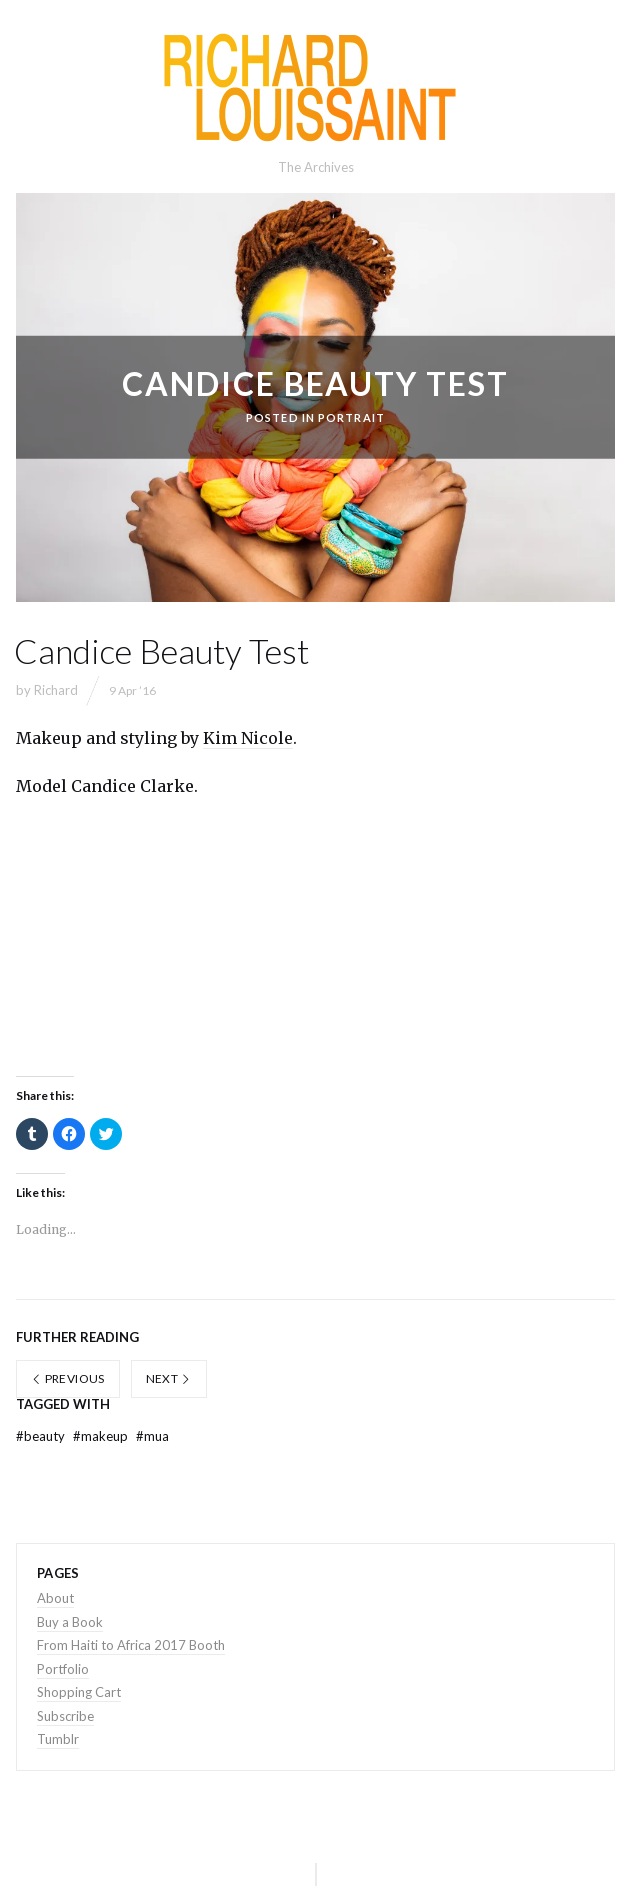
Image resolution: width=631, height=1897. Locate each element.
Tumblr (58, 1739)
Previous (68, 1378)
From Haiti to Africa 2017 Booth (131, 1645)
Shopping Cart (79, 1692)
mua (152, 1436)
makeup (102, 1436)
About (55, 1598)
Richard (56, 690)
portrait (351, 417)
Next (169, 1378)
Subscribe (65, 1716)
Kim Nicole (248, 738)
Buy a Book (70, 1622)
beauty (42, 1436)
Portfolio (63, 1669)
